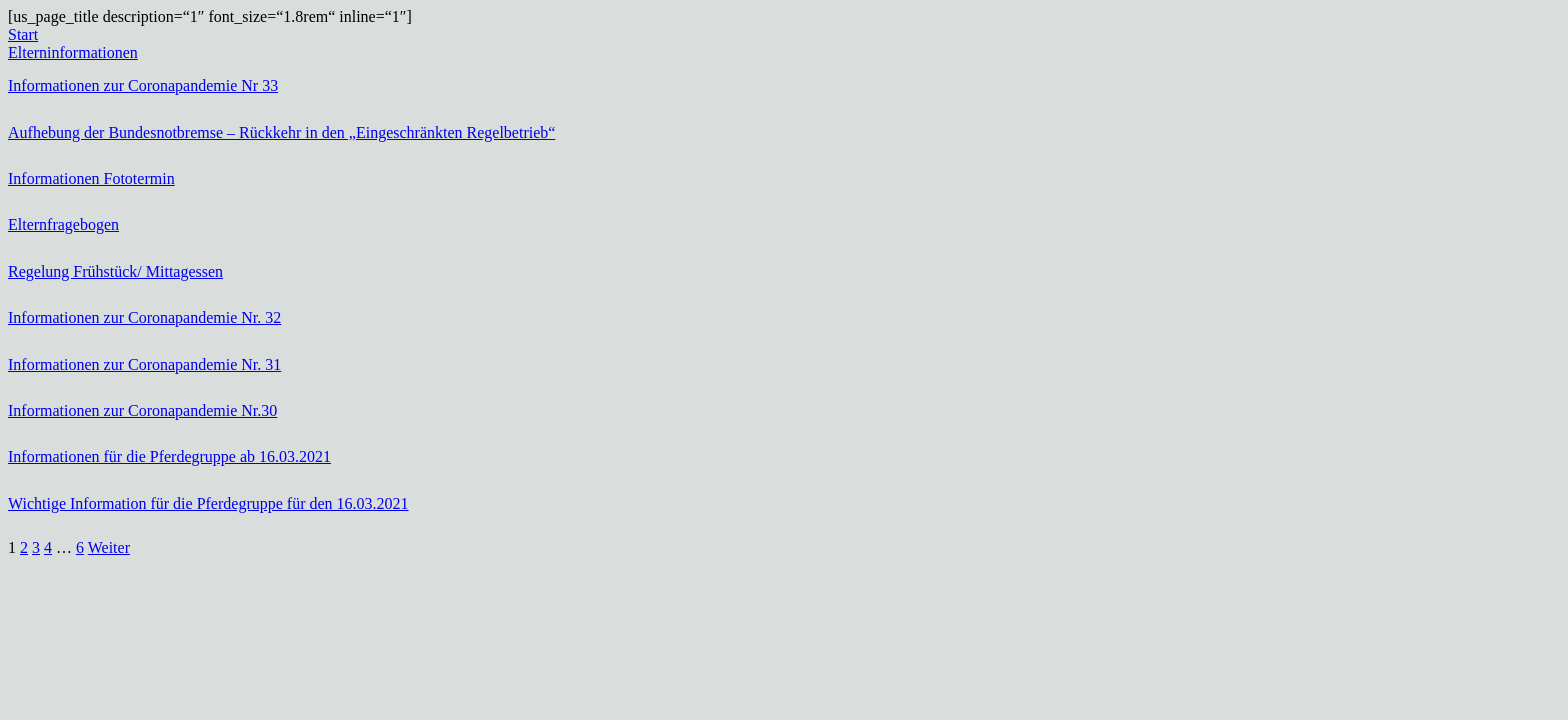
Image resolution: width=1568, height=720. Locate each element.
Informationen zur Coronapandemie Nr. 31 (144, 364)
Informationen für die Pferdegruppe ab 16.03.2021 (169, 456)
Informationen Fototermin (91, 178)
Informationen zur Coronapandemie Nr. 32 (144, 317)
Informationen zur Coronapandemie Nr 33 (143, 85)
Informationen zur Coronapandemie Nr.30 (142, 410)
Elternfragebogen (63, 224)
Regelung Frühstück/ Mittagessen (115, 271)
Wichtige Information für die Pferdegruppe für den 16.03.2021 (208, 503)
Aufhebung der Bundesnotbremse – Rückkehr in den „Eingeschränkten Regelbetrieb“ (281, 132)
